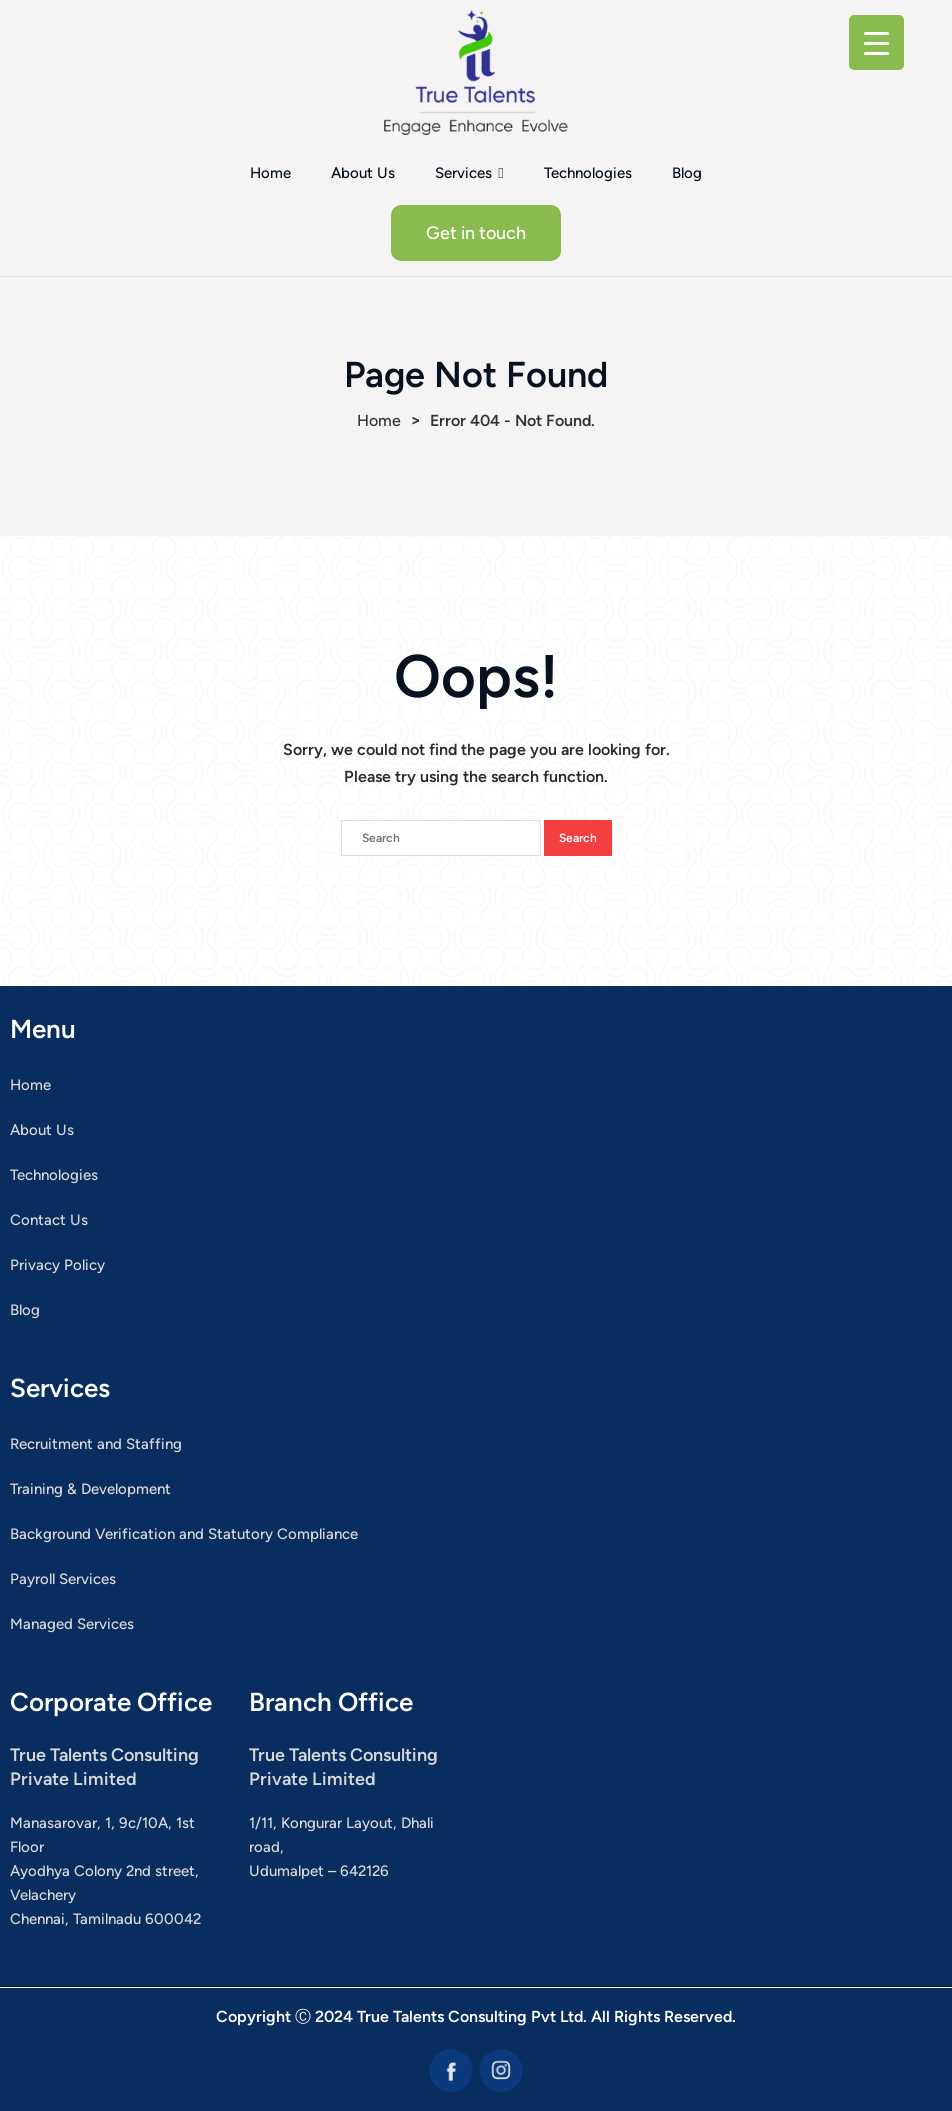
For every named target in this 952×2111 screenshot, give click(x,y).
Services (463, 173)
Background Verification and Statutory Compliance (184, 1534)
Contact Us (49, 1220)
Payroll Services (63, 1579)
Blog (687, 173)
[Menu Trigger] (876, 42)
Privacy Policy (57, 1265)
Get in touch (476, 233)
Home (270, 173)
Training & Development (90, 1489)
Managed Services (72, 1624)
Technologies (588, 173)
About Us (363, 173)
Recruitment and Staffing (96, 1444)
